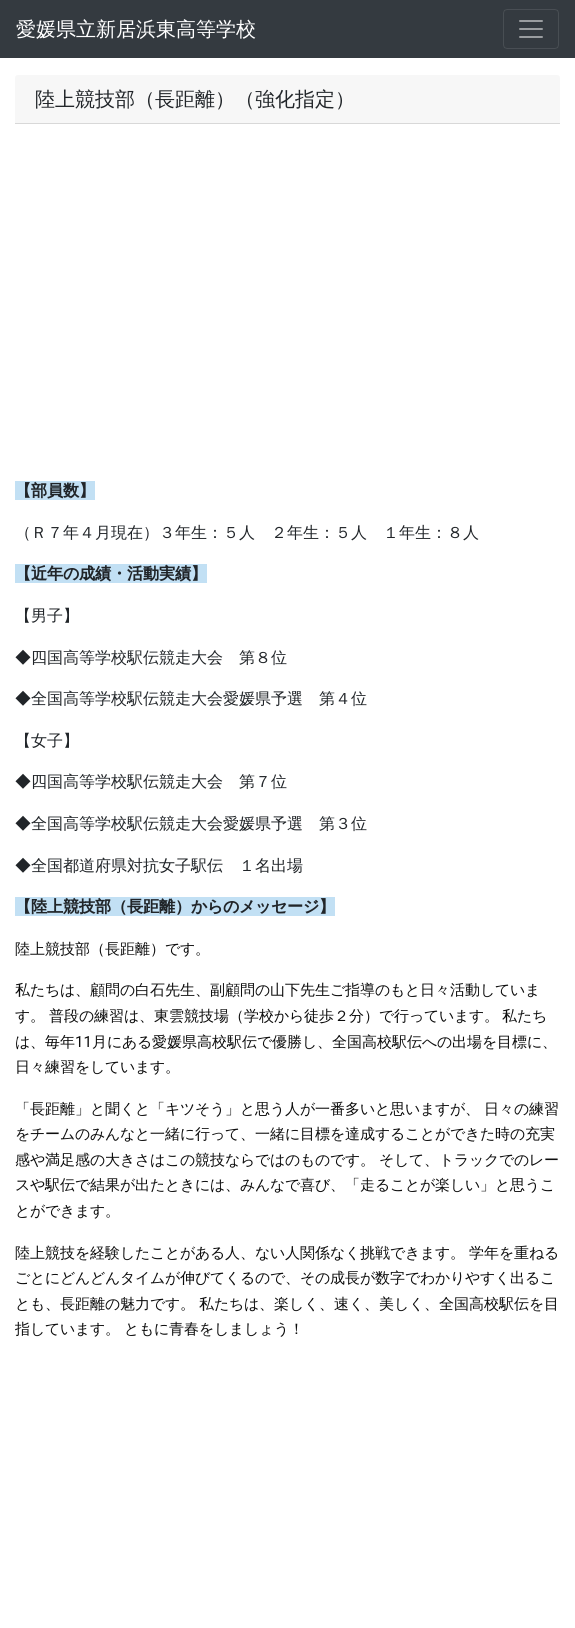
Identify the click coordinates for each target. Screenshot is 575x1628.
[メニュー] (531, 29)
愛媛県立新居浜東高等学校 (136, 29)
